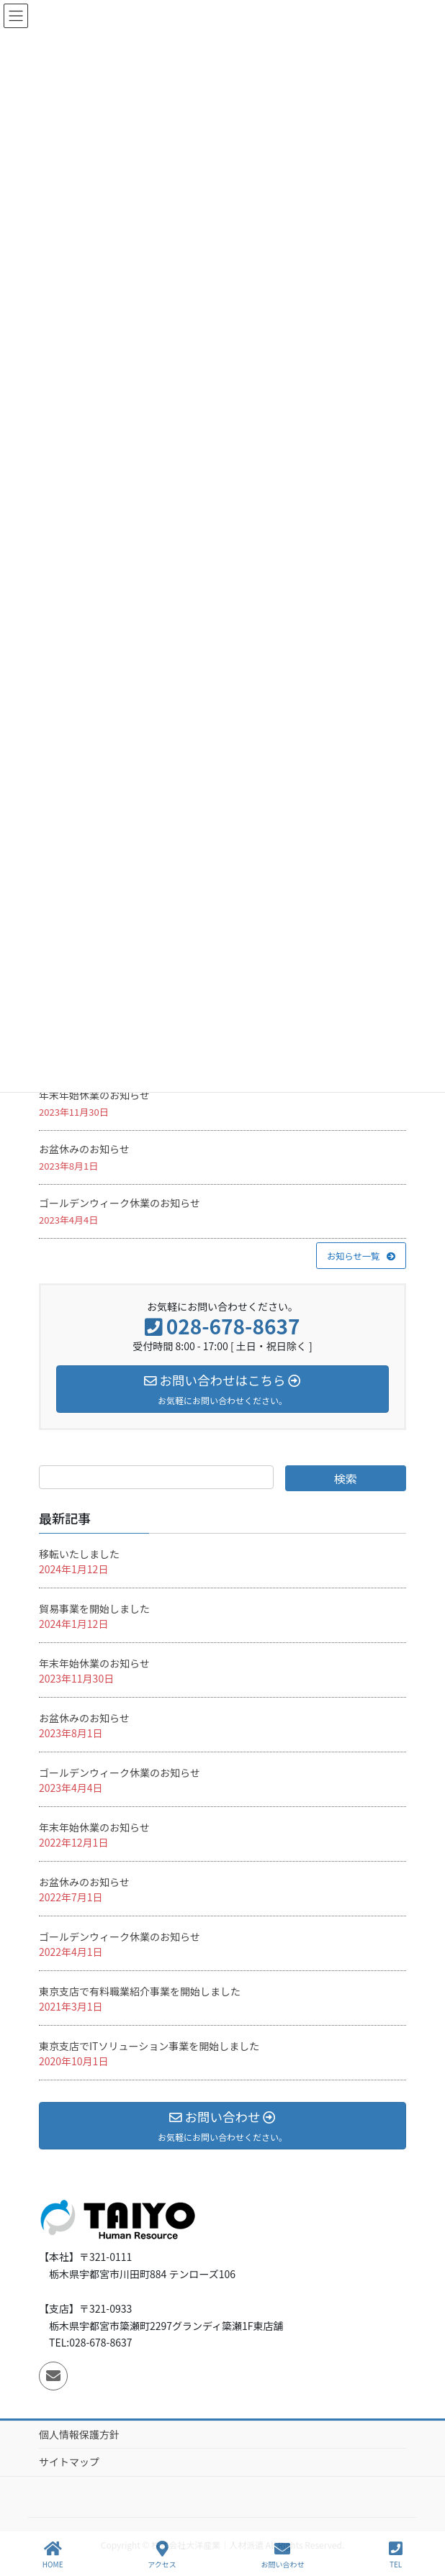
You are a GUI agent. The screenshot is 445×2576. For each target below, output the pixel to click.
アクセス (162, 2555)
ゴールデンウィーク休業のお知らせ (119, 1203)
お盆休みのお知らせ (84, 1149)
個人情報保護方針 (79, 2434)
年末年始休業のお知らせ (94, 1095)
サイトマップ (69, 2461)
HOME (52, 2555)
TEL (396, 2555)
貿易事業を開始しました (94, 1608)
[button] (361, 1255)
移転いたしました (79, 1554)
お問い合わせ (282, 2555)
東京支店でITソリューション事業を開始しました (149, 2046)
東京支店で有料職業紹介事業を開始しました (140, 1991)
